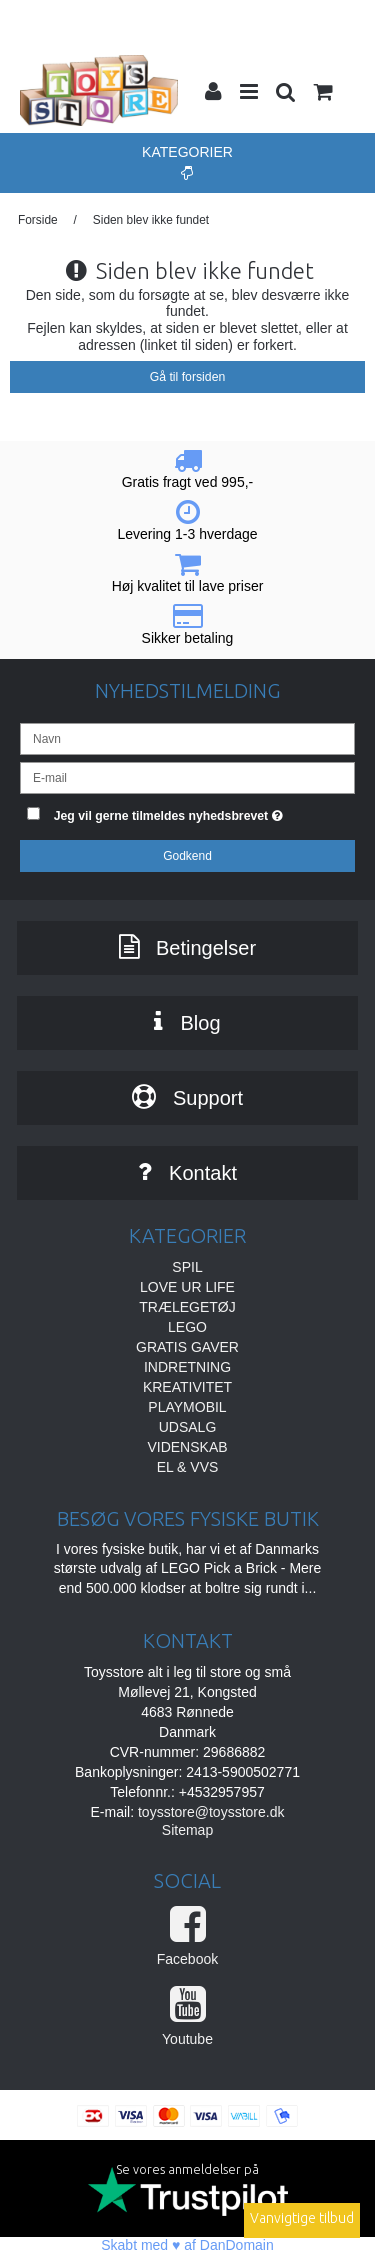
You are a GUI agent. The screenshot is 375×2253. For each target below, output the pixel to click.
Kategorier (187, 162)
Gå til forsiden (188, 377)
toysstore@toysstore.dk (211, 1812)
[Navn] (187, 737)
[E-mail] (187, 776)
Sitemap (187, 1830)
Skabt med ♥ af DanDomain (187, 2245)
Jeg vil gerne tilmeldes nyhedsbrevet (181, 812)
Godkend (187, 856)
